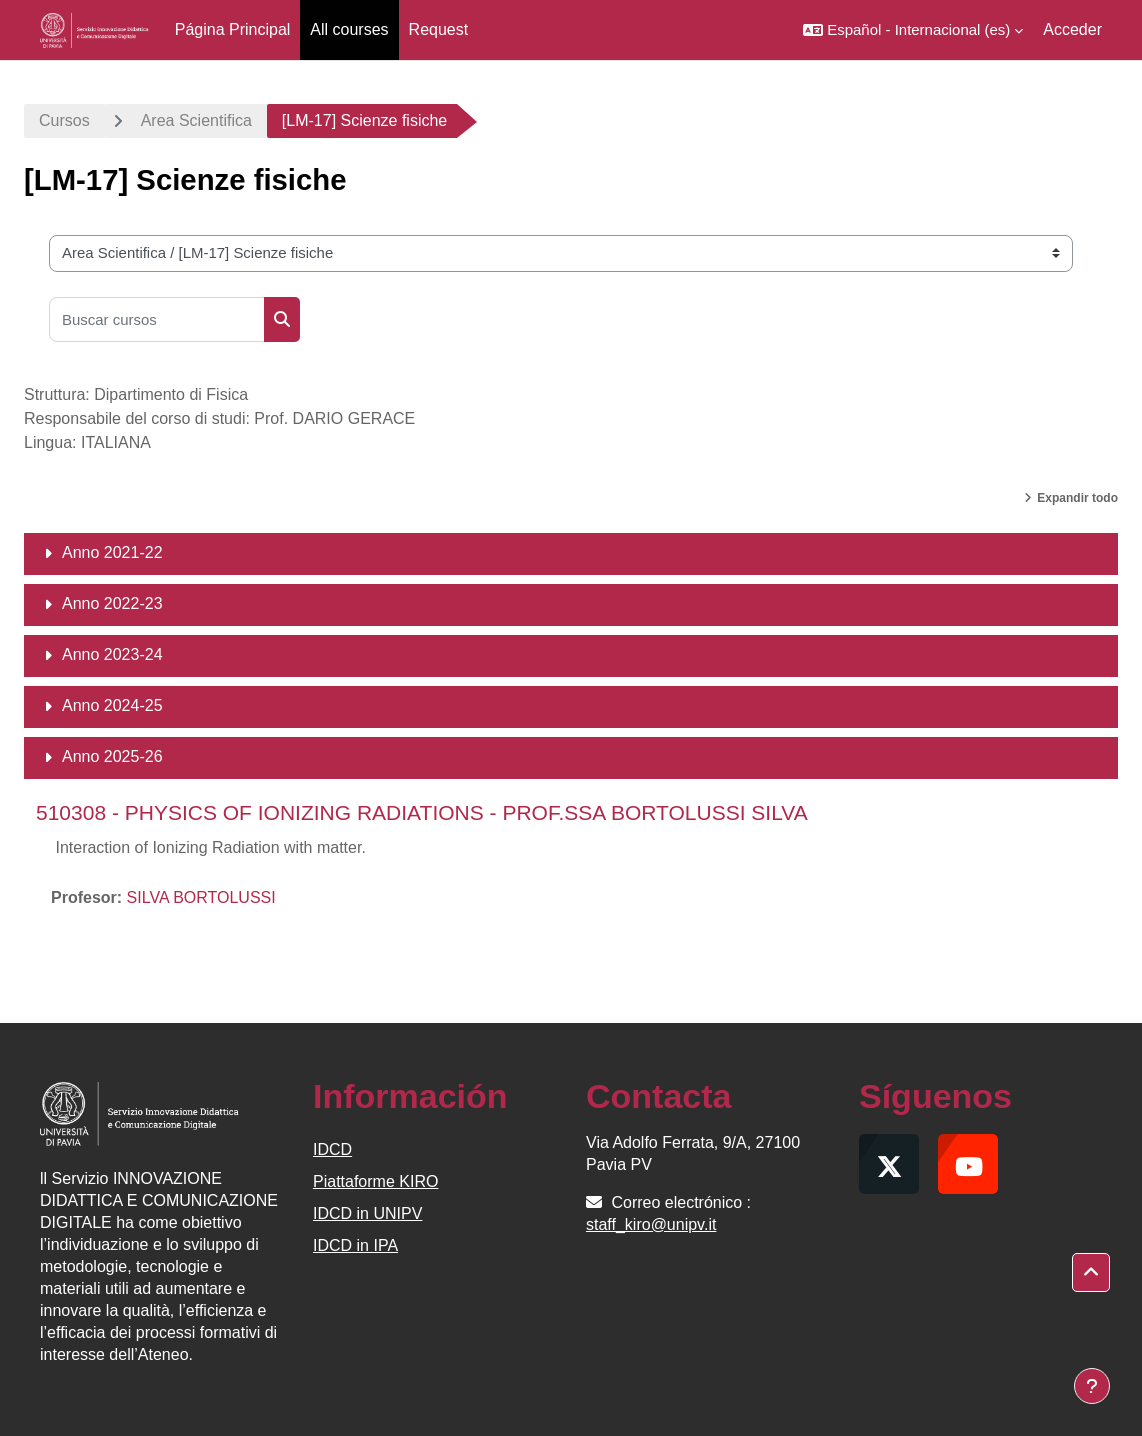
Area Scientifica (196, 120)
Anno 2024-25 (112, 705)
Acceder (1072, 29)
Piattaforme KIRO (375, 1181)
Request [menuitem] (439, 29)
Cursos (64, 120)
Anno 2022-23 (112, 603)
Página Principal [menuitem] (233, 29)
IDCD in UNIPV (367, 1213)
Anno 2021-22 (112, 552)
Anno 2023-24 (112, 654)
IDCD (332, 1149)
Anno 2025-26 (112, 756)
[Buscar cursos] (157, 319)
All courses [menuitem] (349, 29)
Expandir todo (1077, 498)
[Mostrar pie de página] (1092, 1386)
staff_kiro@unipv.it (651, 1224)
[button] (913, 30)
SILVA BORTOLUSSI (201, 897)
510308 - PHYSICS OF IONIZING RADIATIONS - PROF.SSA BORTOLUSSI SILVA (422, 812)
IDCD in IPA (355, 1245)
